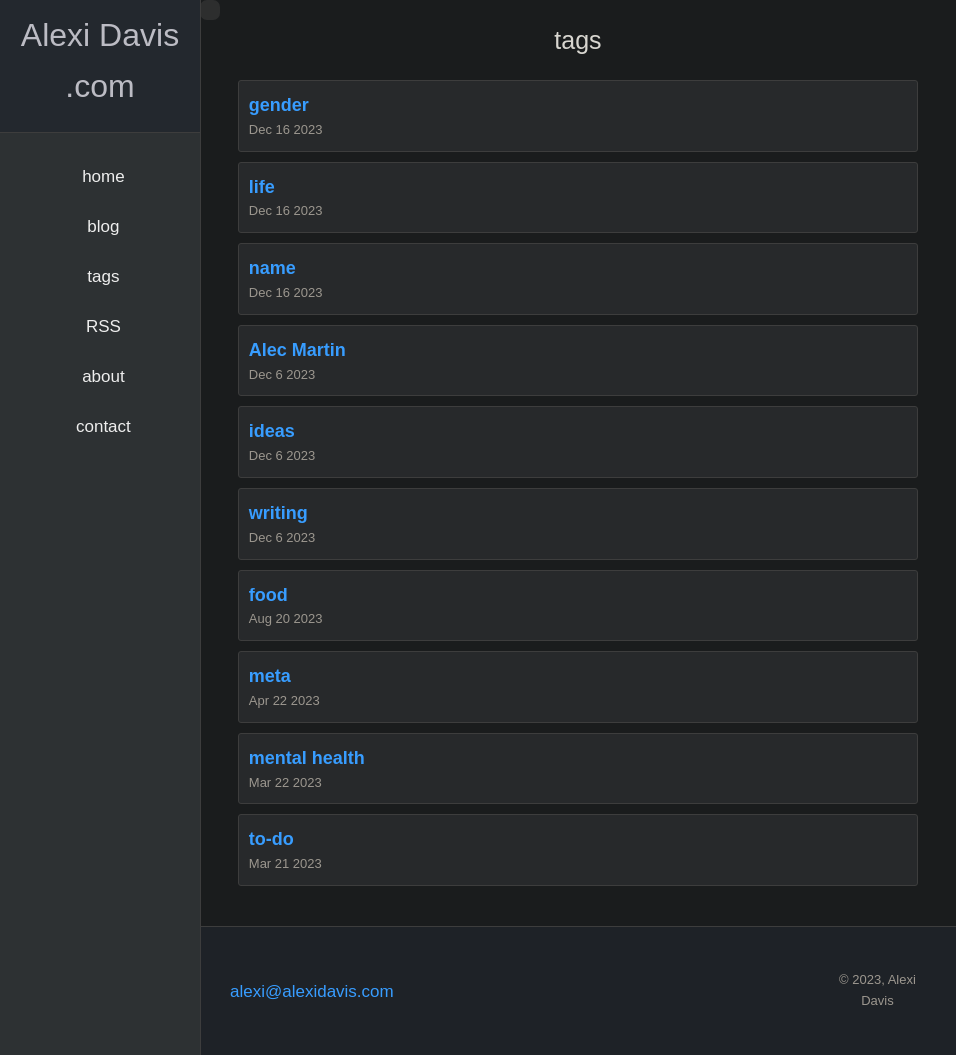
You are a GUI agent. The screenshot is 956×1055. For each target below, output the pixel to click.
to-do (271, 839)
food (268, 595)
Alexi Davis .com (100, 60)
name (272, 268)
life (262, 187)
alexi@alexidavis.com (312, 991)
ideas (272, 431)
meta (270, 676)
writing (278, 513)
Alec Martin (297, 350)
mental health (307, 758)
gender (279, 105)
